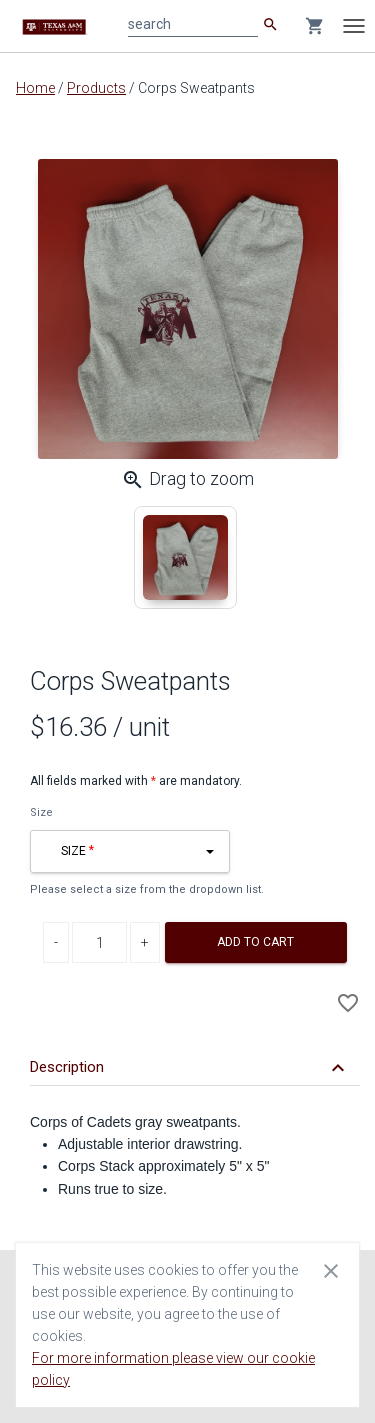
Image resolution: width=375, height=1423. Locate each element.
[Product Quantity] (99, 942)
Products (96, 88)
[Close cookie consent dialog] (331, 1270)
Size (41, 812)
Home (35, 88)
